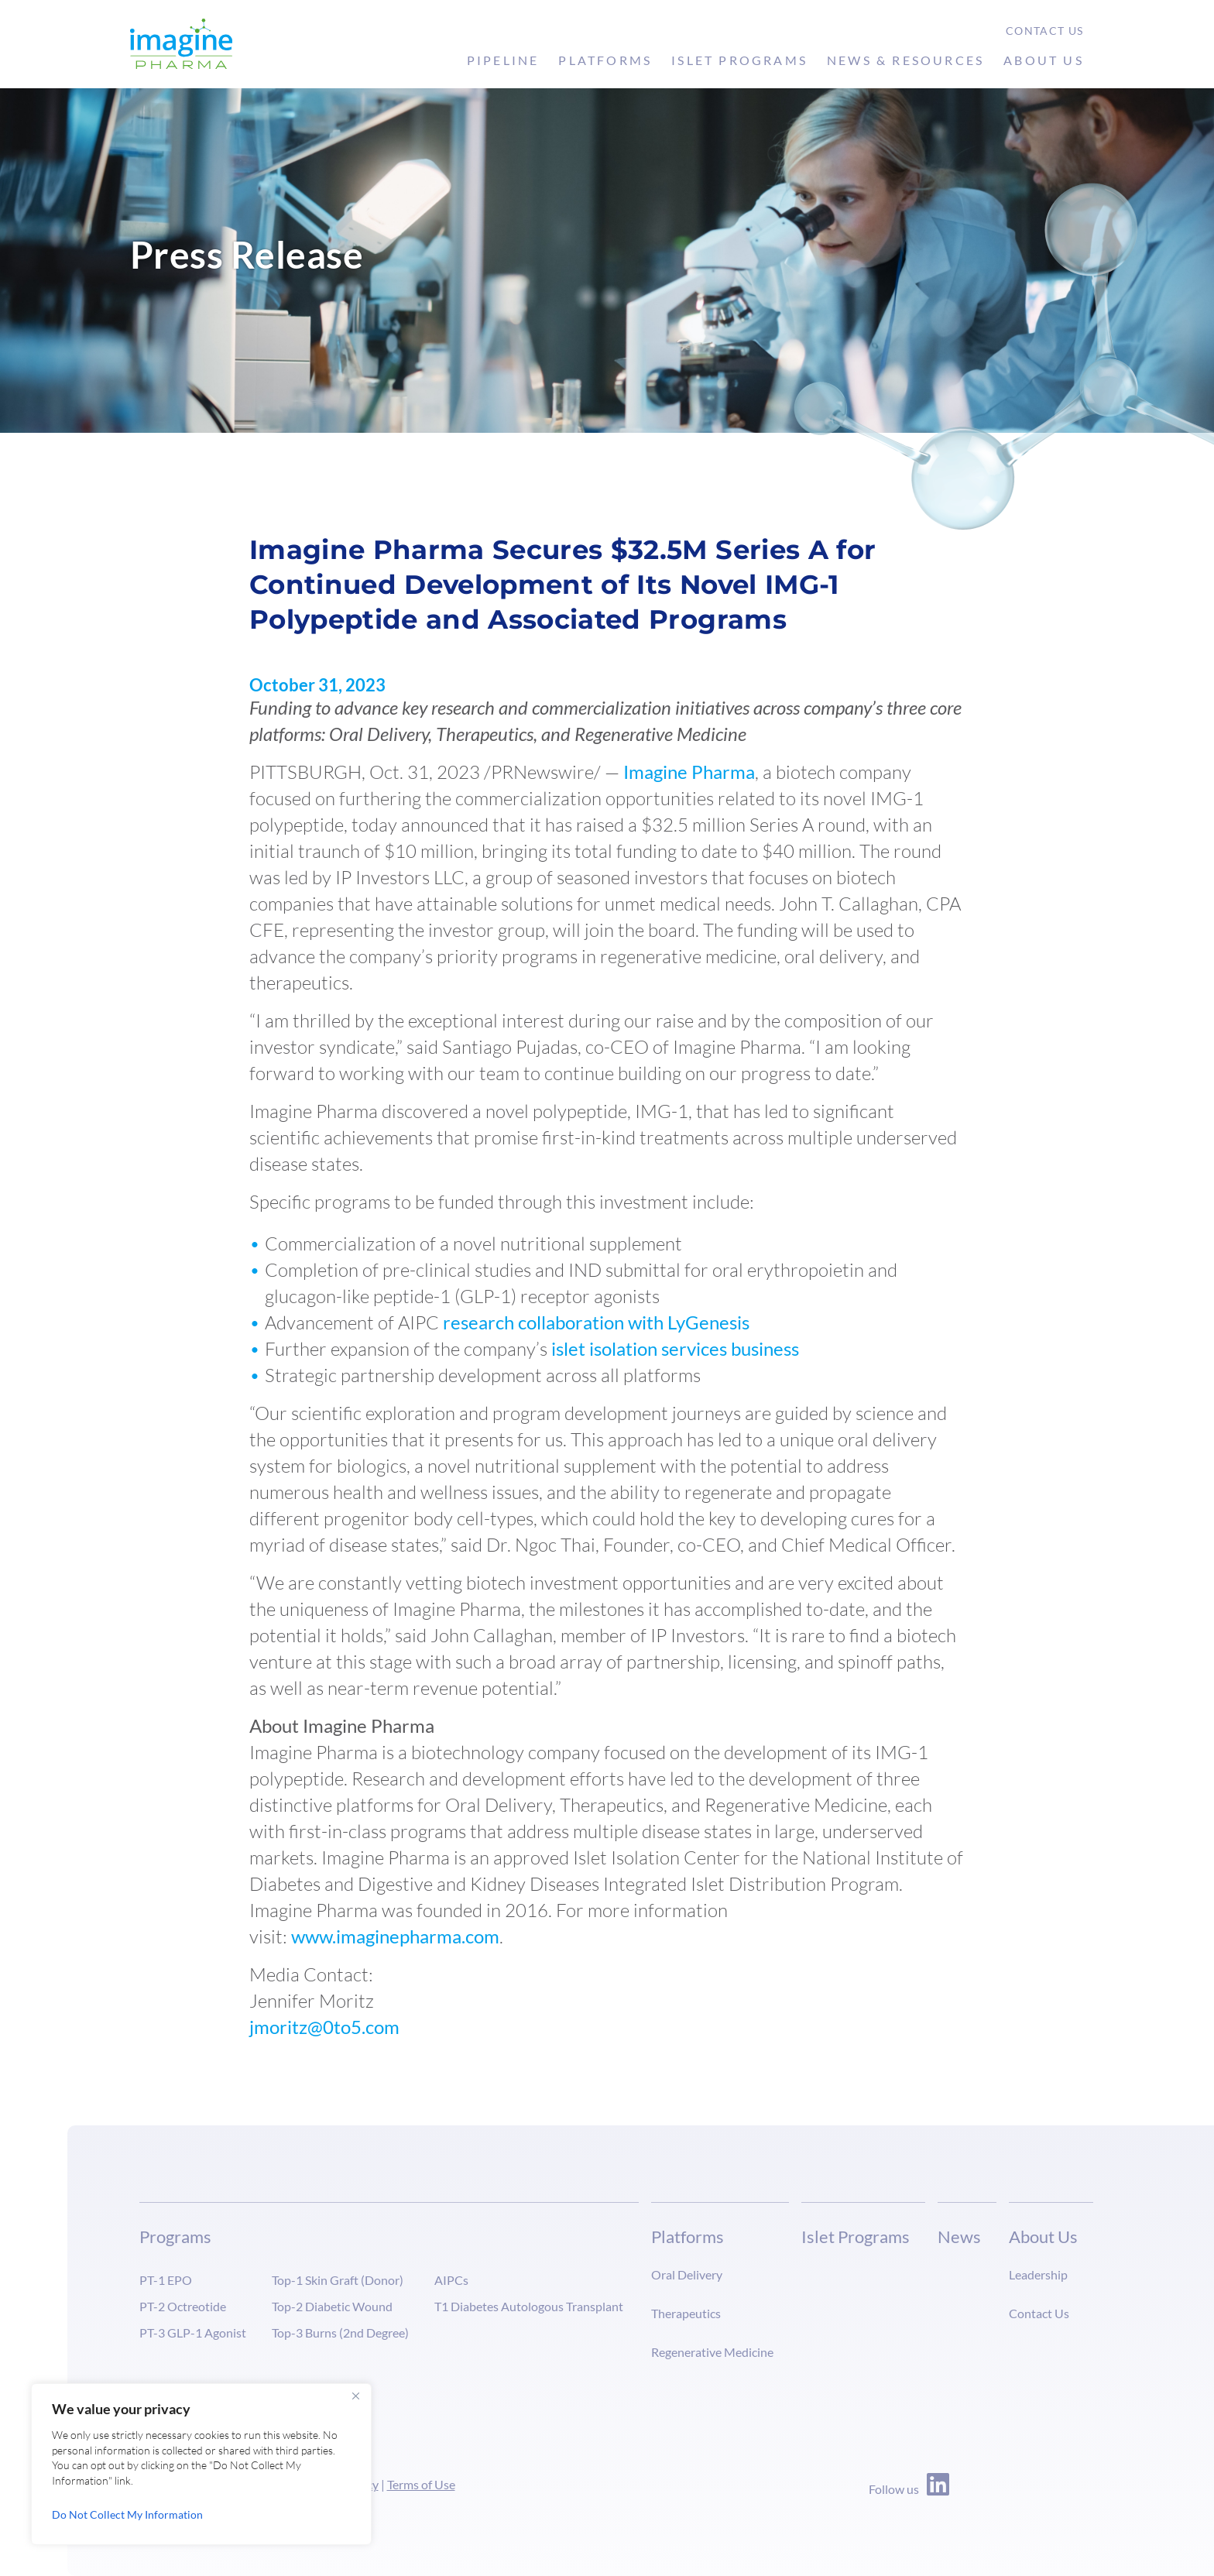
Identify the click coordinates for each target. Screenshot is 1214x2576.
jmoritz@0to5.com (324, 2026)
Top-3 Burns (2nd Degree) (340, 2332)
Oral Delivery (686, 2274)
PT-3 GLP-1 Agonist (192, 2332)
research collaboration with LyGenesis (596, 1322)
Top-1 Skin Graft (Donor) (337, 2279)
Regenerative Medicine (712, 2351)
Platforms (605, 60)
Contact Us (1045, 31)
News (959, 2236)
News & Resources (905, 60)
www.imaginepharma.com (395, 1936)
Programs (175, 2236)
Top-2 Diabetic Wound (332, 2306)
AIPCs (451, 2279)
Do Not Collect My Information (127, 2514)
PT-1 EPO (165, 2279)
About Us (1043, 60)
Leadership (1038, 2274)
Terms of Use (421, 2484)
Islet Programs (739, 60)
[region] (201, 2464)
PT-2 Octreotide (182, 2306)
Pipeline (503, 60)
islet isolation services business (675, 1348)
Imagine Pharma (689, 771)
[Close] (355, 2396)
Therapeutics (686, 2313)
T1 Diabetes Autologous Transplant (528, 2306)
